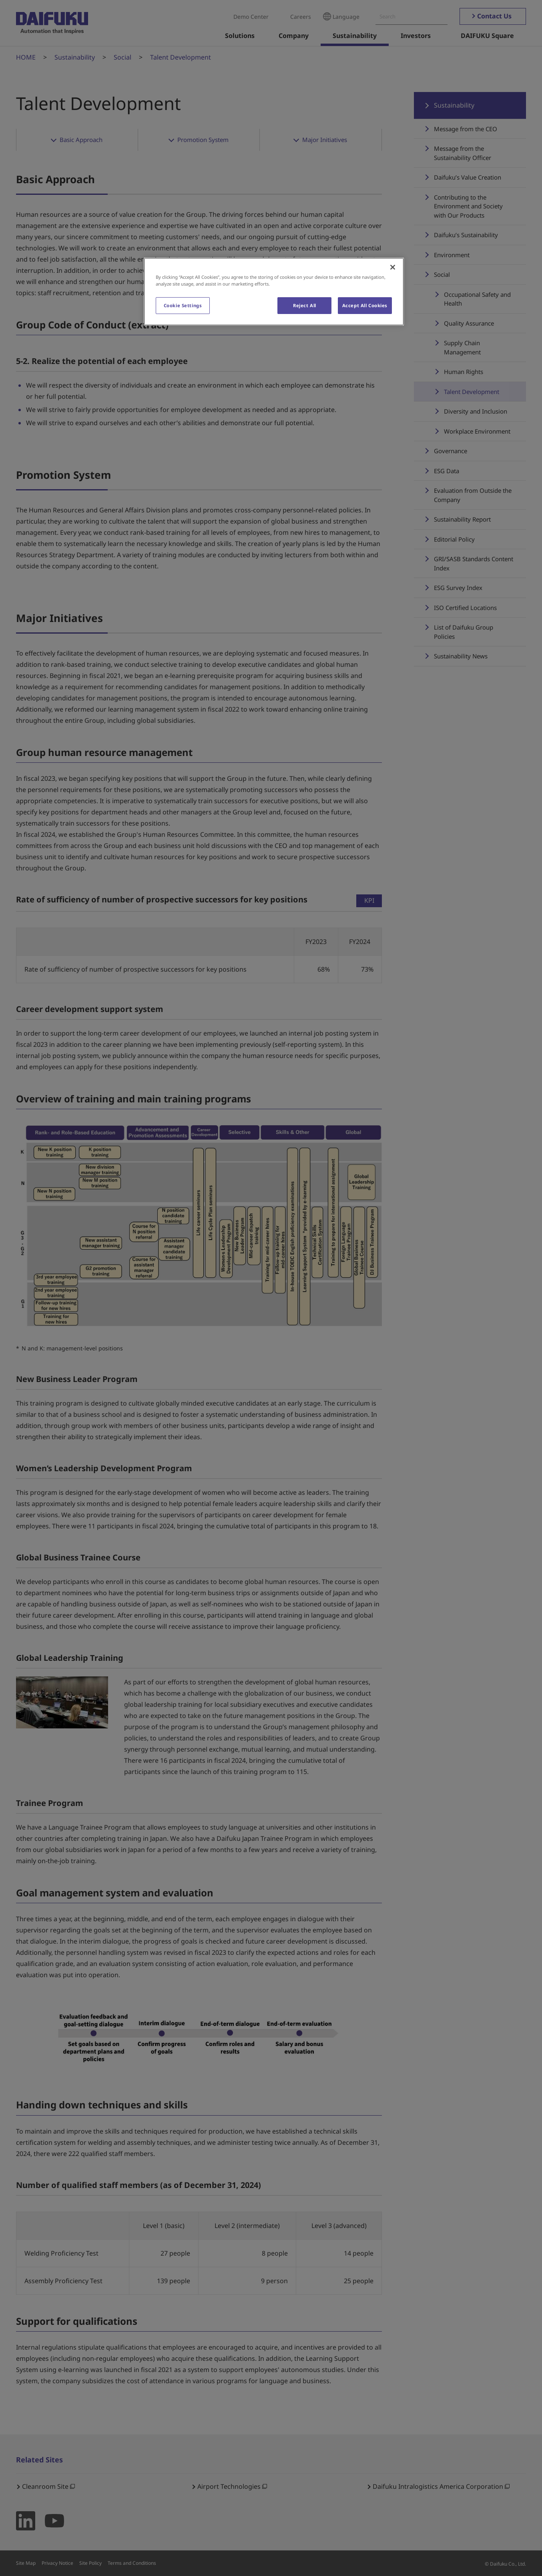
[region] (274, 292)
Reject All (304, 305)
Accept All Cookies (364, 305)
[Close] (392, 267)
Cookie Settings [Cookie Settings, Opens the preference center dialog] (183, 305)
